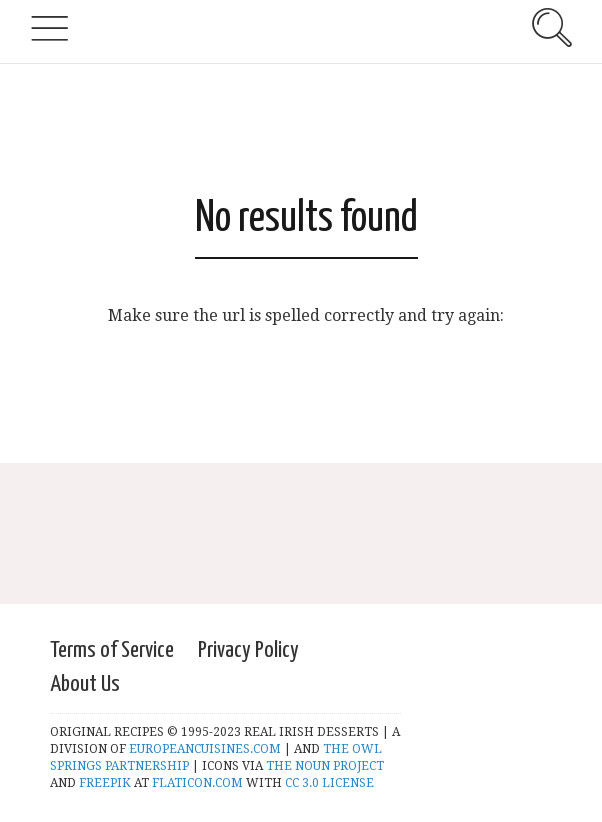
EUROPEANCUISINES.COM (205, 749)
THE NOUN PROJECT (325, 766)
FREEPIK (105, 783)
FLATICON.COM (196, 783)
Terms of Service (112, 650)
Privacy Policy (248, 650)
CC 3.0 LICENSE (329, 783)
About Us (85, 684)
